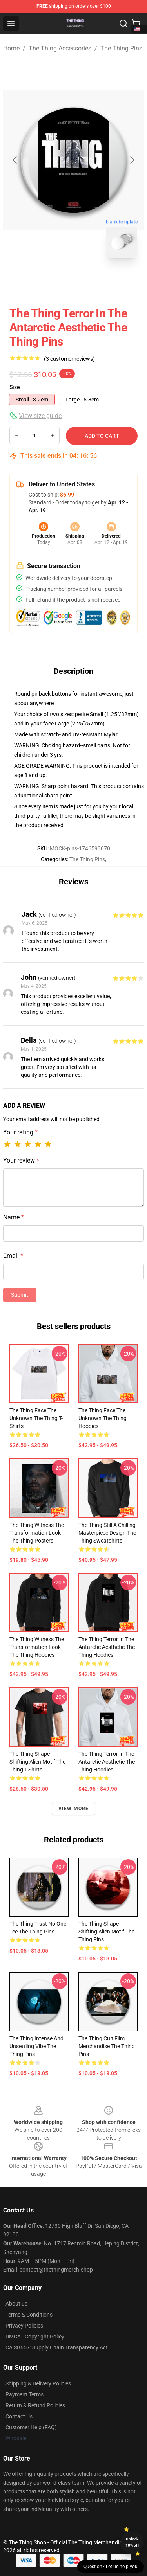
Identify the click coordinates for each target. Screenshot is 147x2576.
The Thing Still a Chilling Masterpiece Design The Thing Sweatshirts (107, 1533)
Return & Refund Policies (35, 2405)
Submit (19, 1295)
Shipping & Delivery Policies (38, 2383)
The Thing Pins (121, 48)
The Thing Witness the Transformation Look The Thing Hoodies (36, 1647)
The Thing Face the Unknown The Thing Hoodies (102, 1418)
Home (11, 48)
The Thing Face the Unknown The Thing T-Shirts (36, 1418)
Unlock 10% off (132, 2542)
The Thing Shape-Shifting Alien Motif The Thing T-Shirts (37, 1762)
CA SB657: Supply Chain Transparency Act (56, 2347)
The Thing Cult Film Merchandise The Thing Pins (106, 2046)
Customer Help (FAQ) (31, 2427)
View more (73, 1808)
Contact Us (19, 2416)
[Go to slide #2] (94, 281)
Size (14, 387)
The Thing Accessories (60, 48)
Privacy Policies (24, 2325)
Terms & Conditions (29, 2314)
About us (16, 2304)
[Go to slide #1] (53, 281)
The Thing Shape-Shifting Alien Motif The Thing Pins (106, 1931)
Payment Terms (24, 2394)
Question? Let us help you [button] (110, 2566)
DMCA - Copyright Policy (34, 2336)
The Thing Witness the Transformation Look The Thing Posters (36, 1533)
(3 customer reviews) (69, 359)
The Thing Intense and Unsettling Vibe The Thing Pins (36, 2046)
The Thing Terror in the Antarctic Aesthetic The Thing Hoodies (106, 1647)
